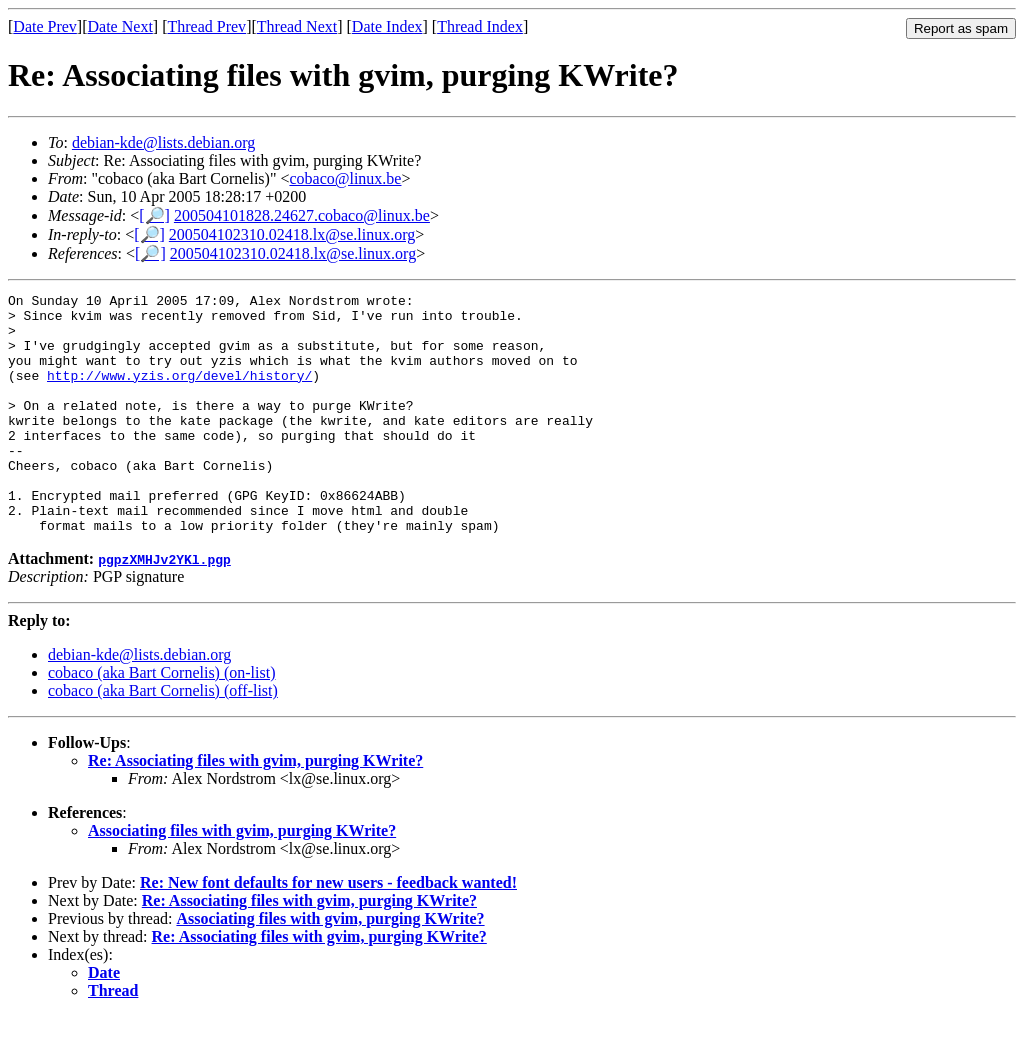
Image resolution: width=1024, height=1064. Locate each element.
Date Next (120, 26)
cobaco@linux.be (345, 178)
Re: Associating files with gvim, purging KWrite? (255, 808)
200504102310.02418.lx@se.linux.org (292, 234)
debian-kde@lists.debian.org (163, 142)
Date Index (387, 26)
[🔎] (154, 215)
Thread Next (297, 26)
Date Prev (45, 26)
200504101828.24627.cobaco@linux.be (302, 215)
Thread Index (480, 26)
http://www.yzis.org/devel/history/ (179, 393)
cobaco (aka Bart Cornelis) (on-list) (161, 720)
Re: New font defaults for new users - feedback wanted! (328, 930)
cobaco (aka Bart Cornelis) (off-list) (163, 738)
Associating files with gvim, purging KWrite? (242, 878)
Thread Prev (206, 26)
